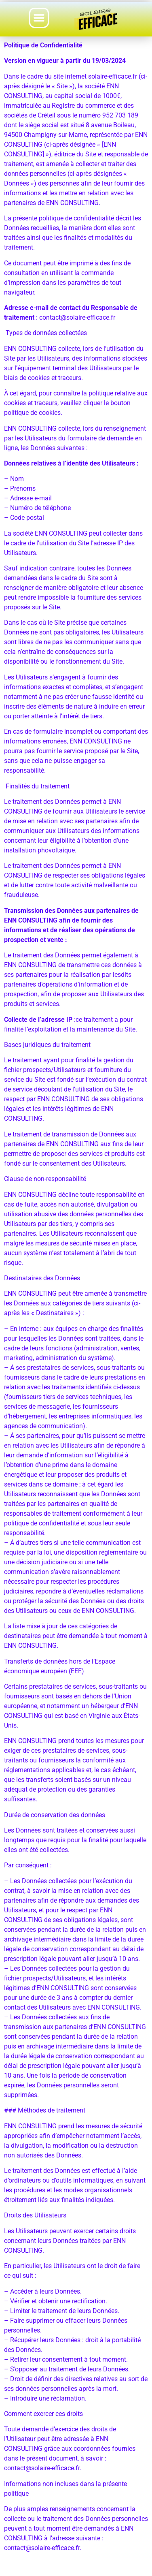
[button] (39, 18)
